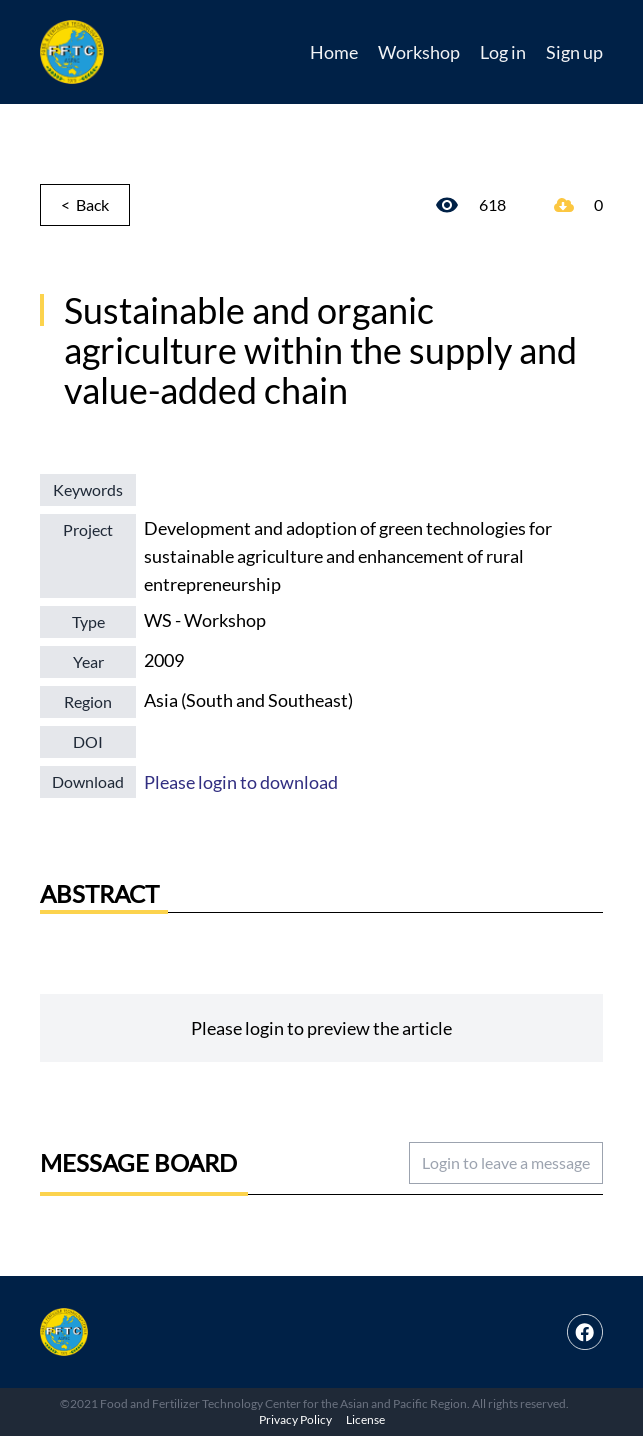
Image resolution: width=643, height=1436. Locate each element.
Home (334, 52)
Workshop (419, 52)
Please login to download (241, 782)
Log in (503, 52)
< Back (85, 204)
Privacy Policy (295, 1419)
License (365, 1419)
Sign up (574, 52)
